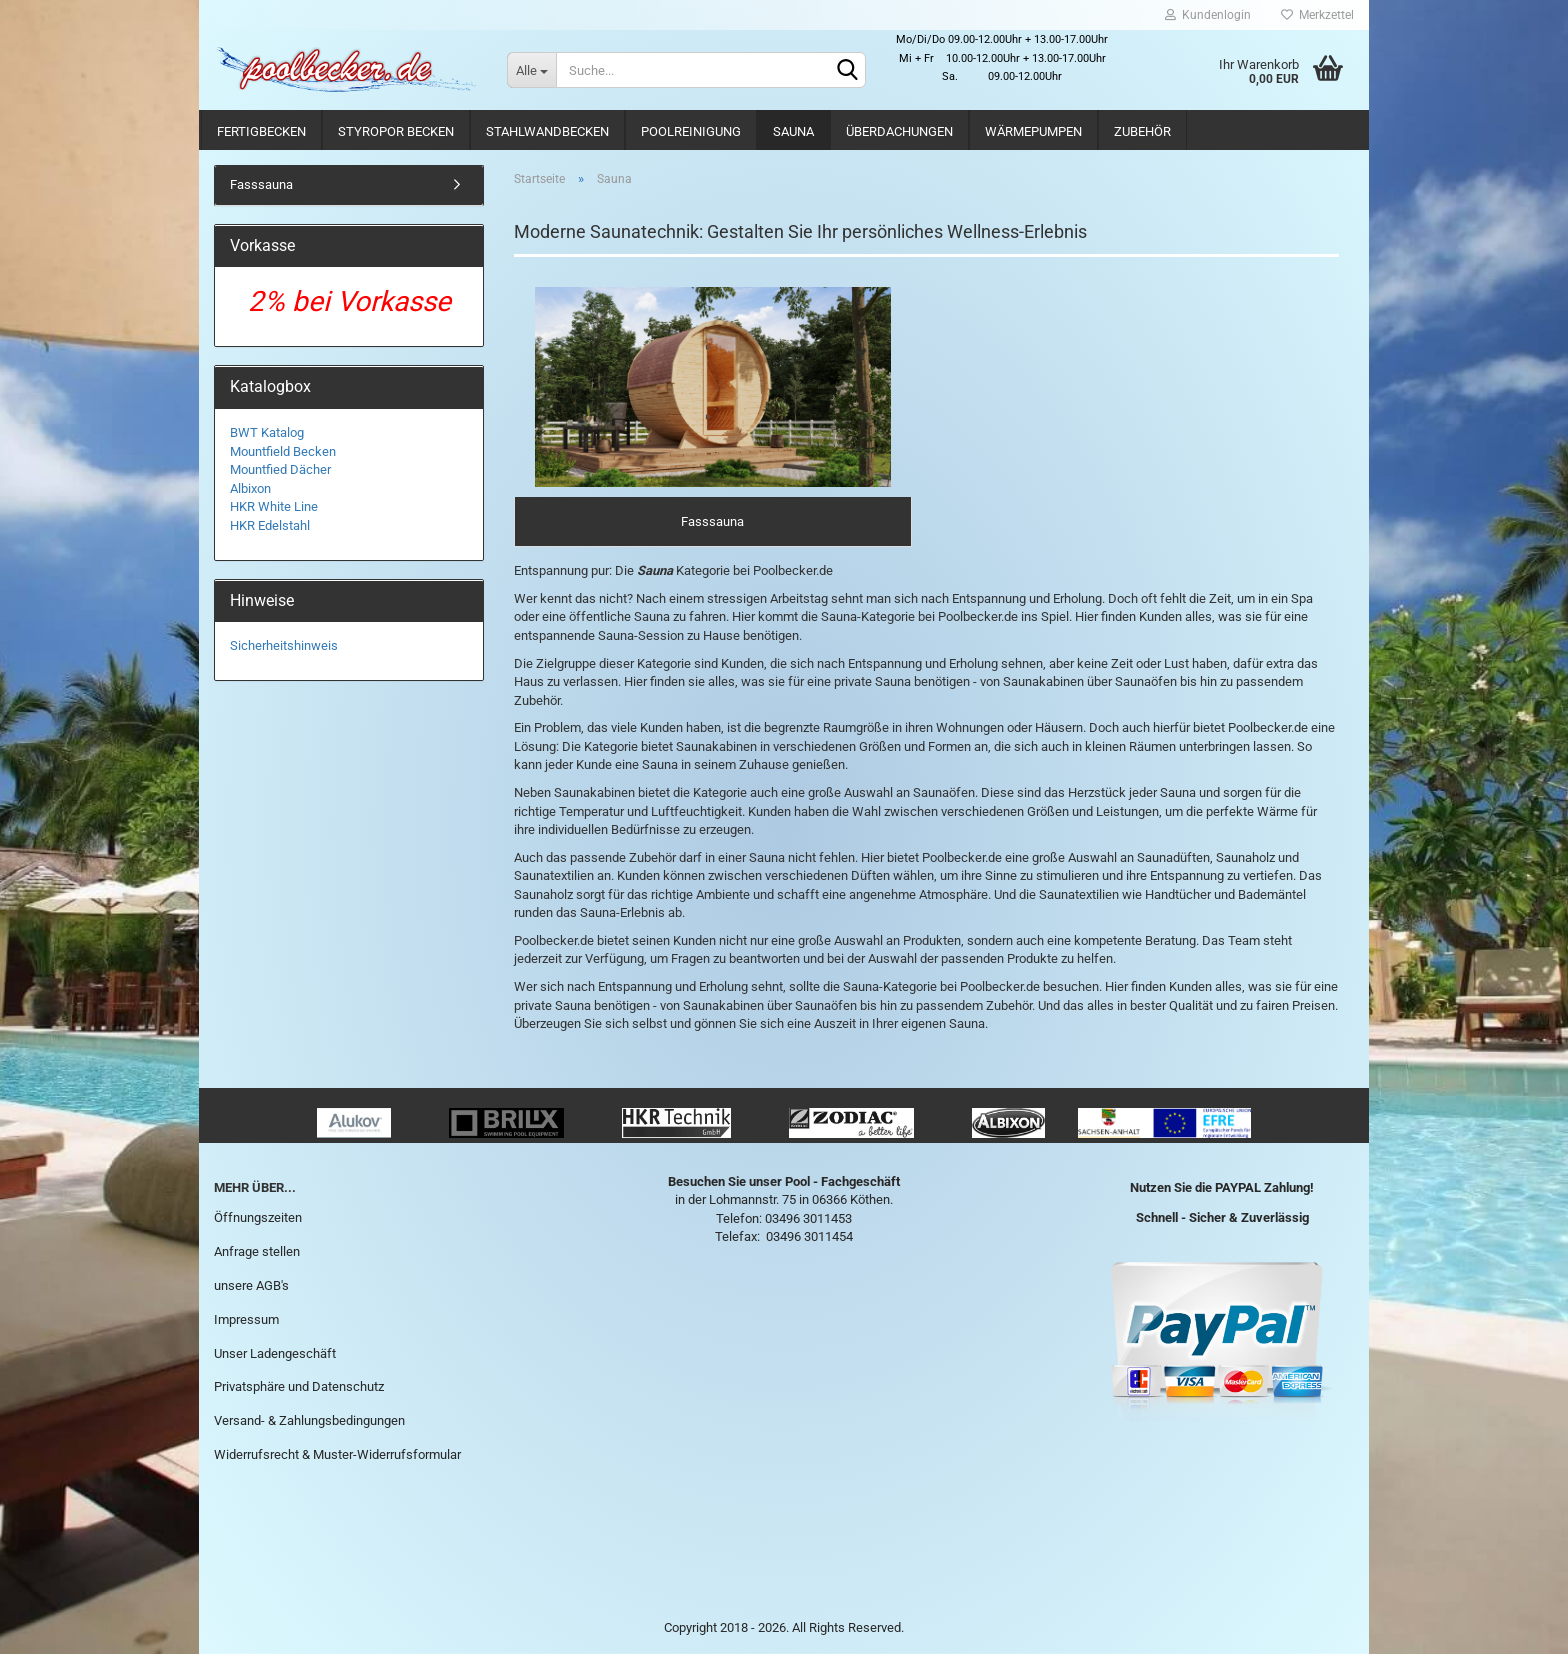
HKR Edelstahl (270, 525)
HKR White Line (274, 506)
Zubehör (1142, 131)
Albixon (250, 488)
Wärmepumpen (1033, 131)
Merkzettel (1317, 15)
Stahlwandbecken (547, 131)
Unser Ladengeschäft (275, 1353)
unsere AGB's (251, 1285)
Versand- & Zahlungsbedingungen (309, 1420)
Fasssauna (261, 184)
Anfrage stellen (257, 1251)
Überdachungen (899, 131)
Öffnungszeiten (258, 1217)
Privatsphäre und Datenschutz (299, 1386)
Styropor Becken (396, 131)
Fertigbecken (261, 131)
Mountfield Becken (283, 451)
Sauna (793, 131)
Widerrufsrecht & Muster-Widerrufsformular (337, 1454)
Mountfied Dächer (280, 469)
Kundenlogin (1208, 15)
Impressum (246, 1319)
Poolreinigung (691, 131)
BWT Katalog (267, 432)
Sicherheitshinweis (284, 645)
